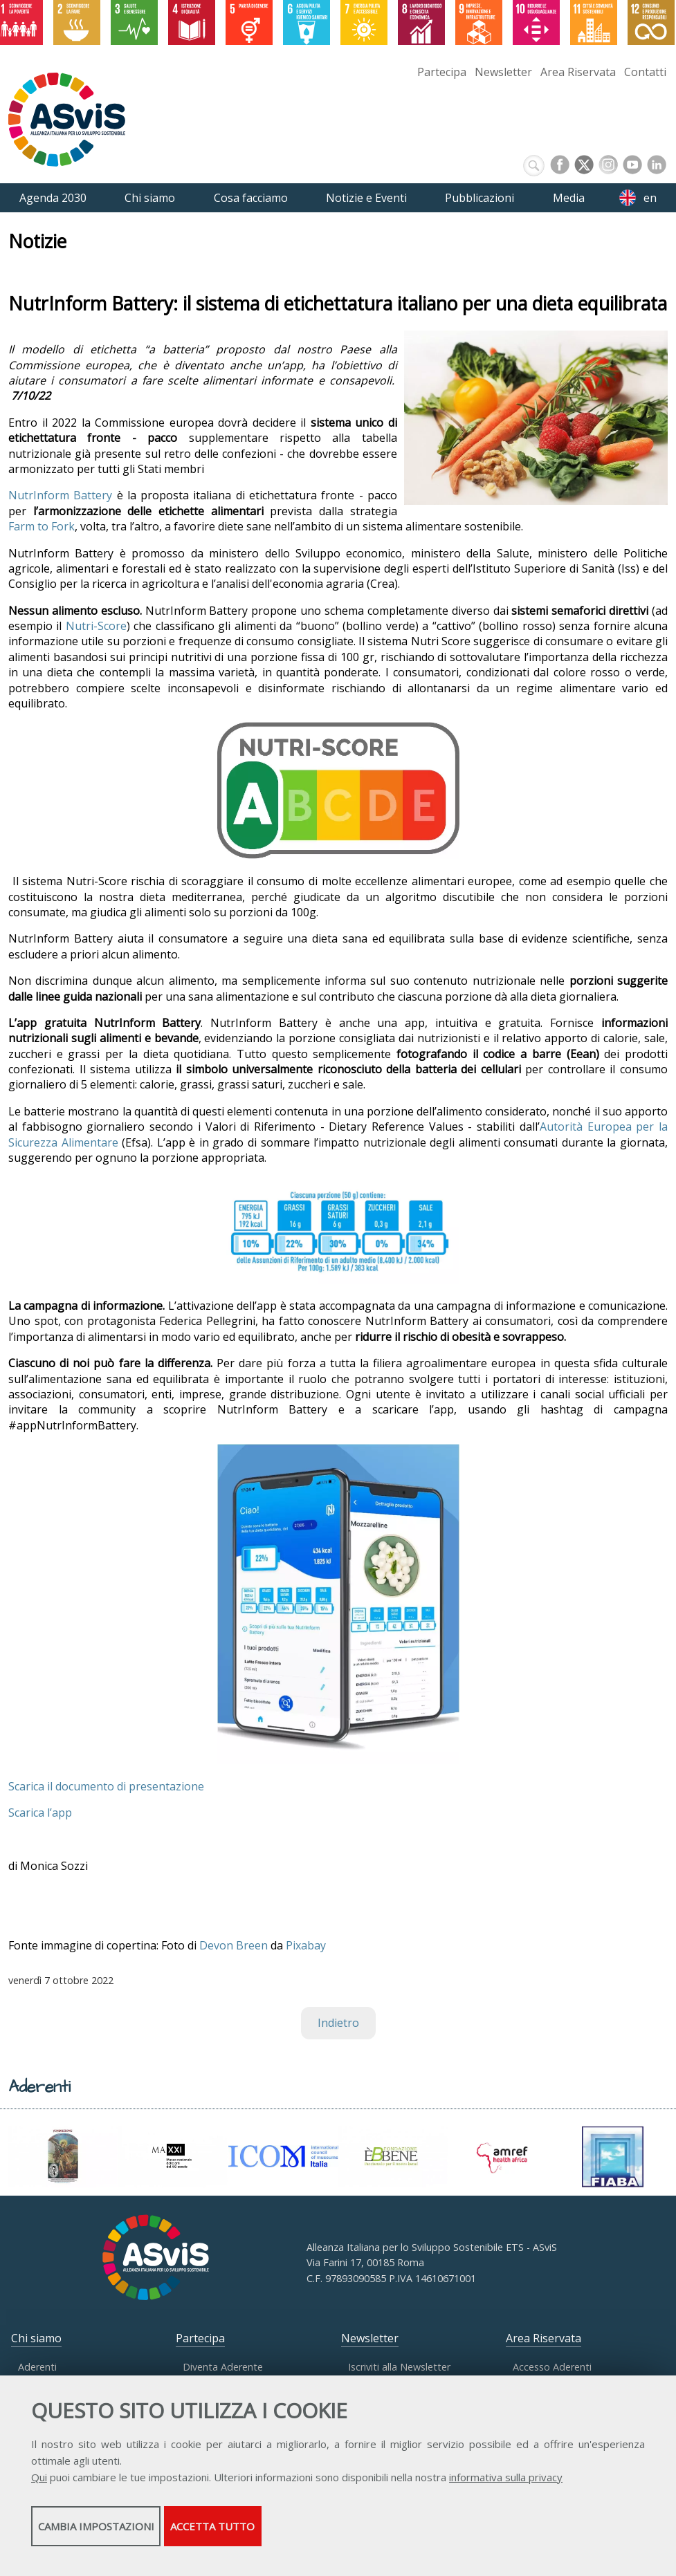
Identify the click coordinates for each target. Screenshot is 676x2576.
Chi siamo (36, 2338)
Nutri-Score (96, 625)
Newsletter (503, 72)
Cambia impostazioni (140, 2535)
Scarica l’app (40, 1812)
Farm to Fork (41, 526)
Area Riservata (578, 72)
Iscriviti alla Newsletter (399, 2366)
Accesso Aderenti (552, 2366)
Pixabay (306, 1945)
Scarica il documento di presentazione (106, 1786)
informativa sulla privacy (506, 2486)
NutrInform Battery (60, 495)
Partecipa (441, 72)
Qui (39, 2486)
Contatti (645, 72)
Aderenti (37, 2366)
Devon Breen (233, 1945)
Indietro (338, 2022)
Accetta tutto (389, 2535)
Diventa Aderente (223, 2366)
